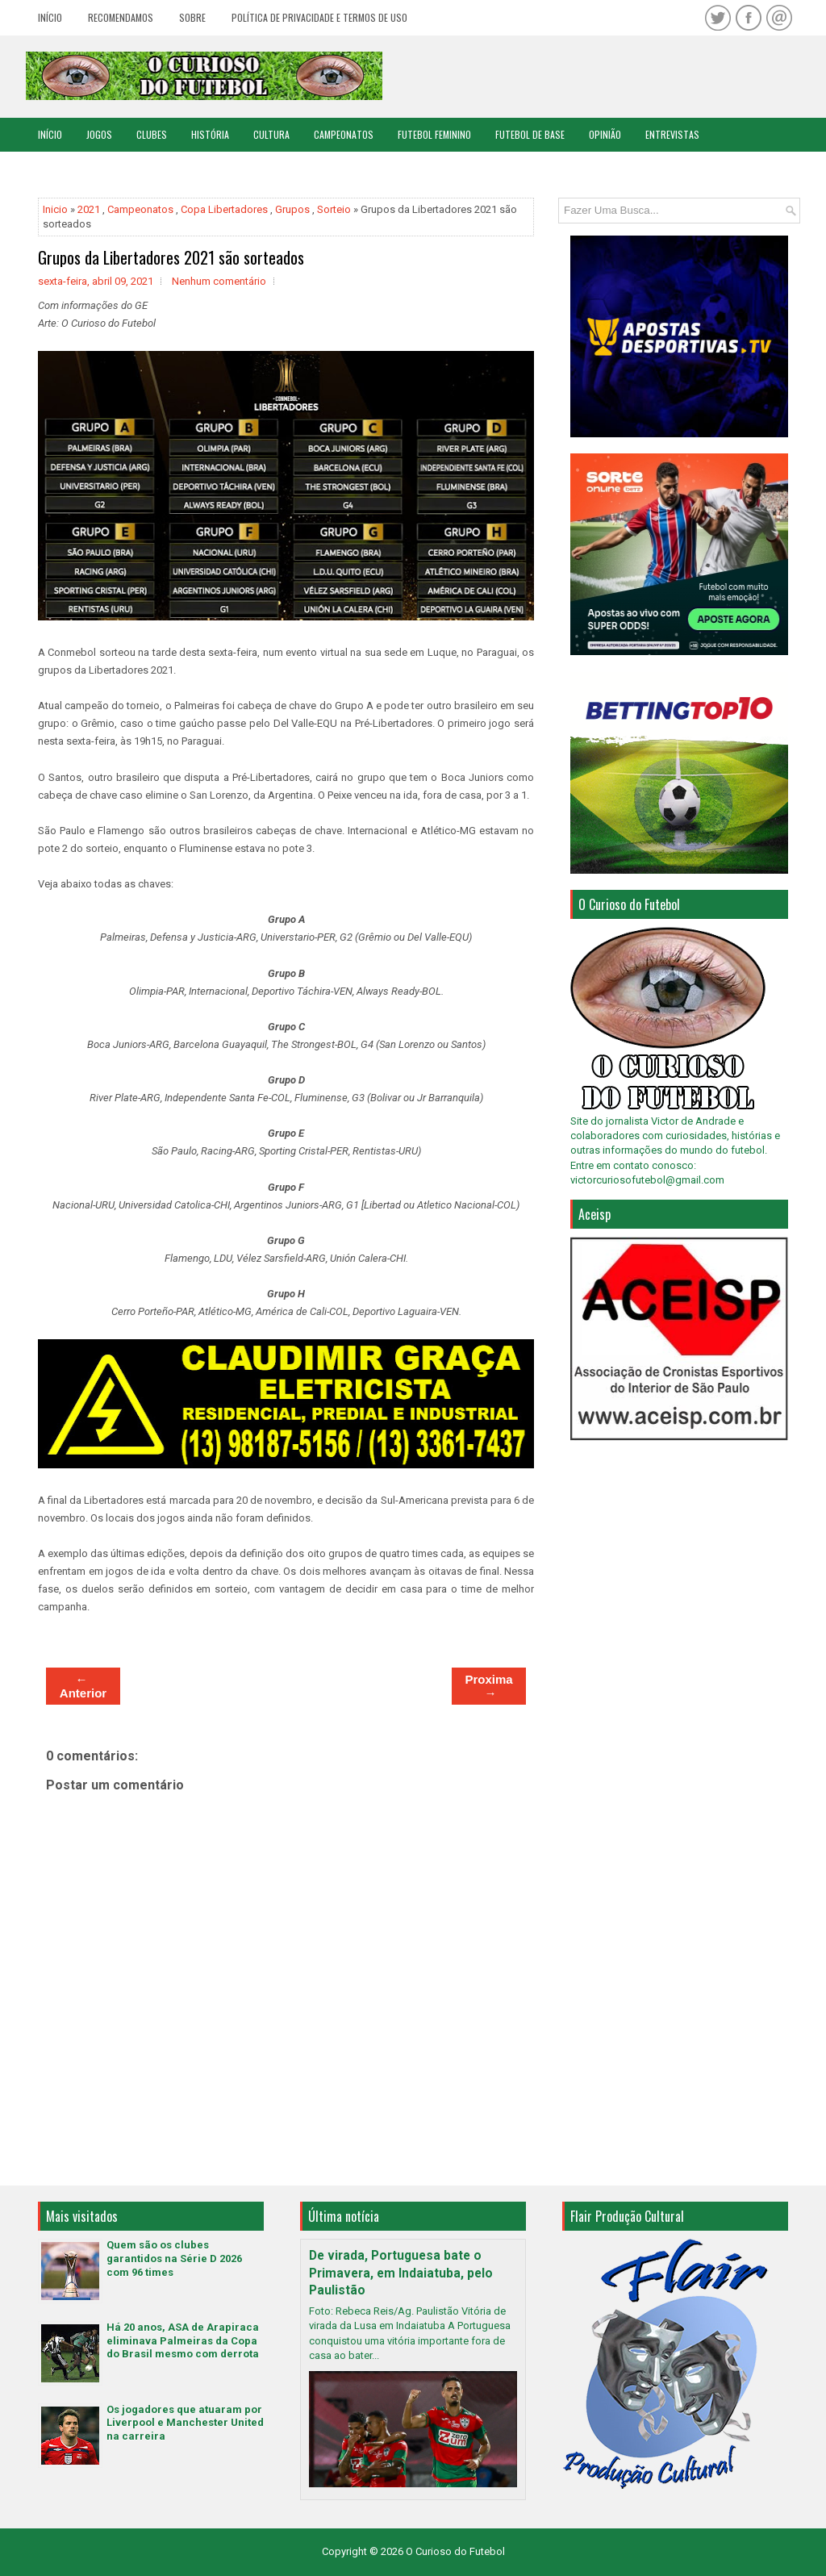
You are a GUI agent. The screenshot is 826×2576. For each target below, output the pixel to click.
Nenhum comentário (219, 281)
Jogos (99, 134)
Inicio (55, 209)
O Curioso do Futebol (455, 2551)
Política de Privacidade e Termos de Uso (319, 17)
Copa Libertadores (224, 209)
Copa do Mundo (71, 168)
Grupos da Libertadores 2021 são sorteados (171, 257)
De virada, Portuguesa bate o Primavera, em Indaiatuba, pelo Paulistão (401, 2273)
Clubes (151, 134)
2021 (88, 209)
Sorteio (334, 209)
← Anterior (83, 1686)
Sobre (192, 17)
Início (50, 17)
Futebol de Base (530, 134)
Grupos (292, 209)
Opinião (605, 134)
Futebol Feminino (434, 134)
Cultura (271, 134)
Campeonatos (343, 134)
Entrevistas (672, 134)
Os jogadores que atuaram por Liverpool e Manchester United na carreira (185, 2423)
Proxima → (488, 1686)
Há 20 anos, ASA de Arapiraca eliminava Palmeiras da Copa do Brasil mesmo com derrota (182, 2341)
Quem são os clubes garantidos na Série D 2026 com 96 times (174, 2258)
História (210, 134)
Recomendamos (120, 17)
